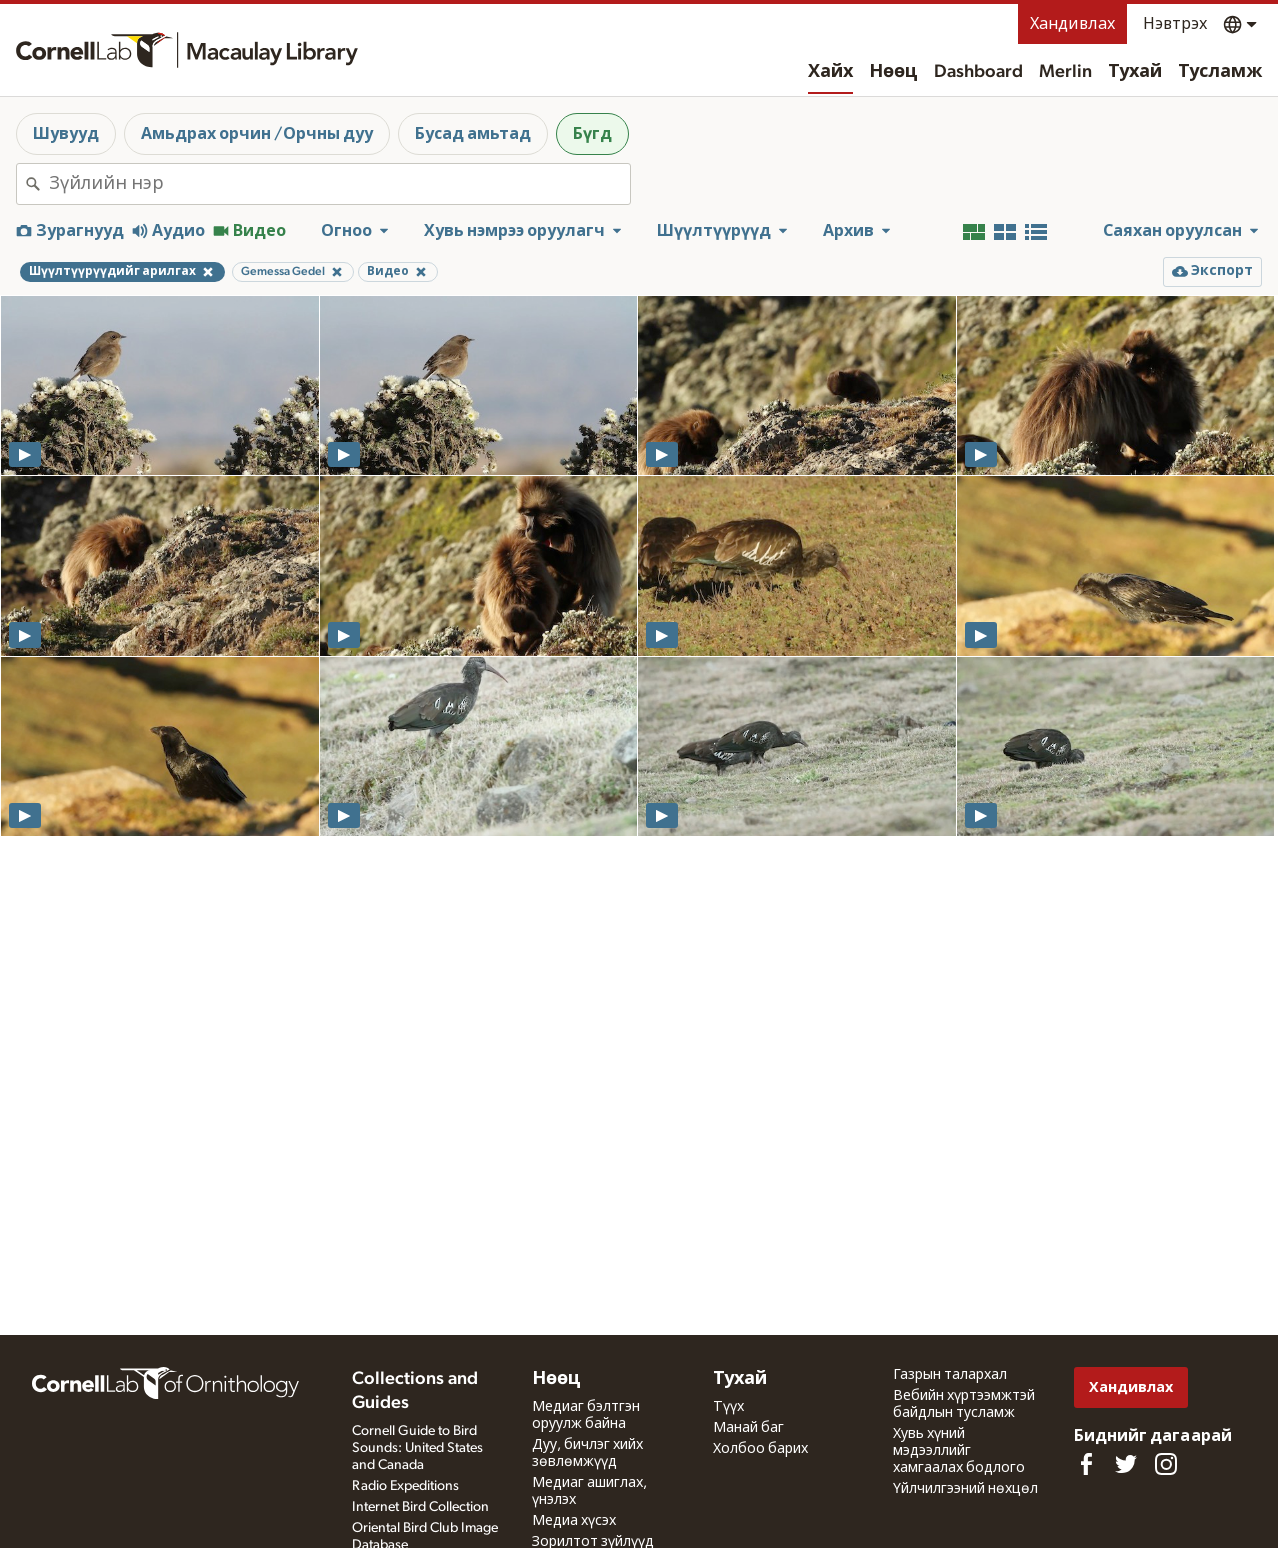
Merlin (1065, 72)
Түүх (728, 1407)
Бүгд (592, 134)
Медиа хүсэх (574, 1521)
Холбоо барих (760, 1449)
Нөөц (893, 72)
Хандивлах (1072, 24)
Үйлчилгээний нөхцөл (965, 1489)
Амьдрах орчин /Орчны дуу (257, 134)
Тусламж (1220, 72)
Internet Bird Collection (420, 1507)
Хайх (830, 72)
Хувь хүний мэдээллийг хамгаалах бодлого (959, 1451)
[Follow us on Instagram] (1166, 1464)
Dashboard (978, 72)
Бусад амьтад (473, 134)
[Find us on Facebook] (1086, 1464)
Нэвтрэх (1175, 24)
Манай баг (748, 1428)
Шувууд (66, 134)
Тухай (1135, 72)
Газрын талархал (950, 1375)
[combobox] (339, 184)
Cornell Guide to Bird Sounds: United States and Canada (417, 1448)
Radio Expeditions (405, 1486)
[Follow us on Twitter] (1126, 1464)
